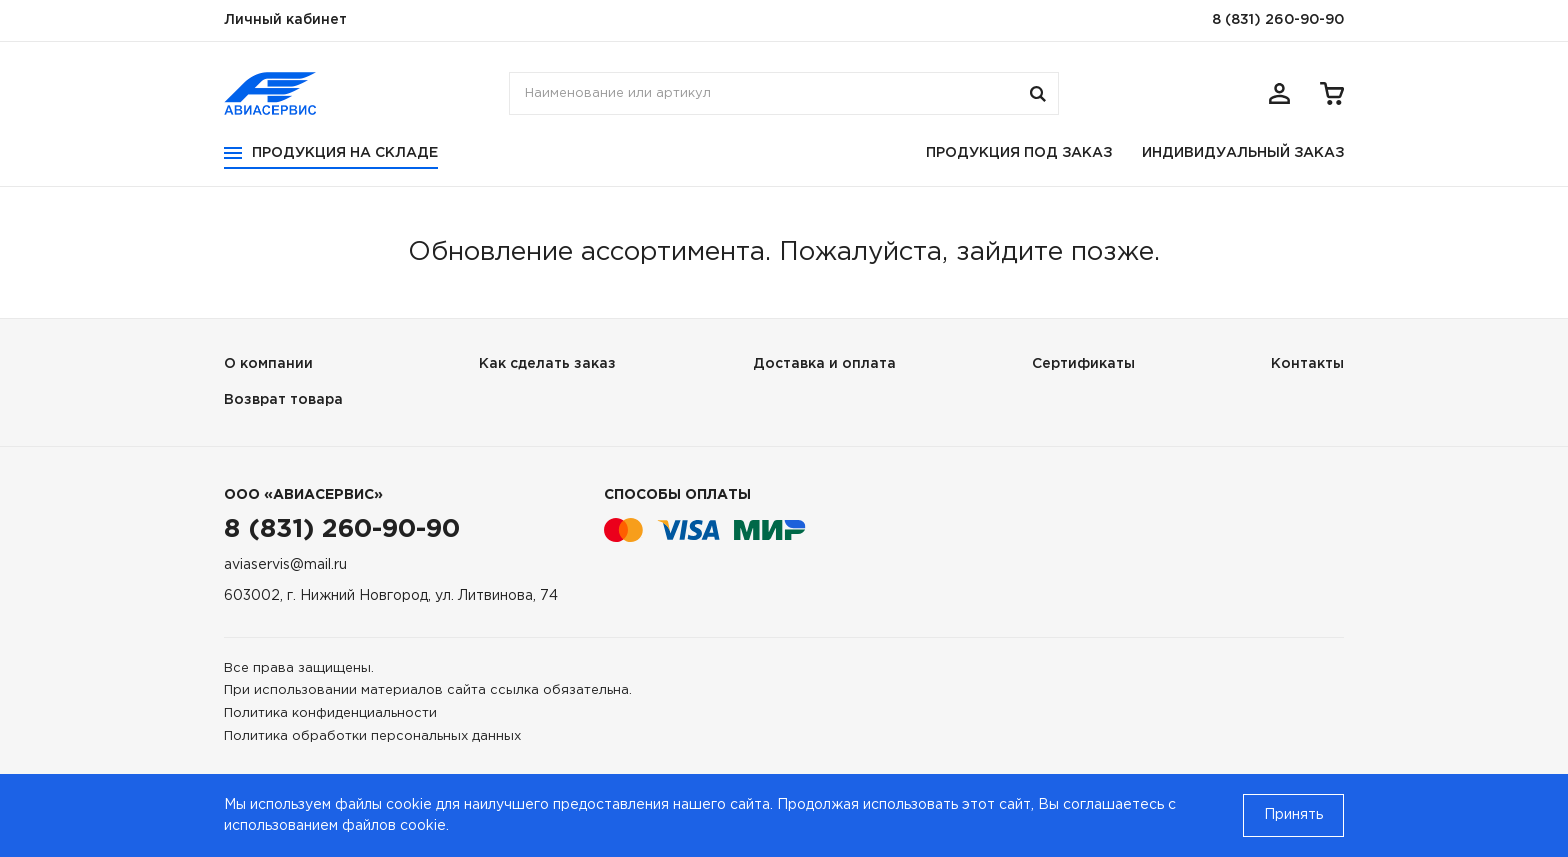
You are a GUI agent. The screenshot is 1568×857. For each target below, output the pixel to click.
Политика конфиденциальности (330, 713)
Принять (1293, 815)
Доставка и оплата (824, 364)
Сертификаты (1083, 364)
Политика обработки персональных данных (372, 736)
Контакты (1307, 364)
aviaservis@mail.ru (285, 565)
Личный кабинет (285, 20)
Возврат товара (283, 400)
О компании (268, 364)
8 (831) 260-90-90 (1278, 20)
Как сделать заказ (547, 364)
